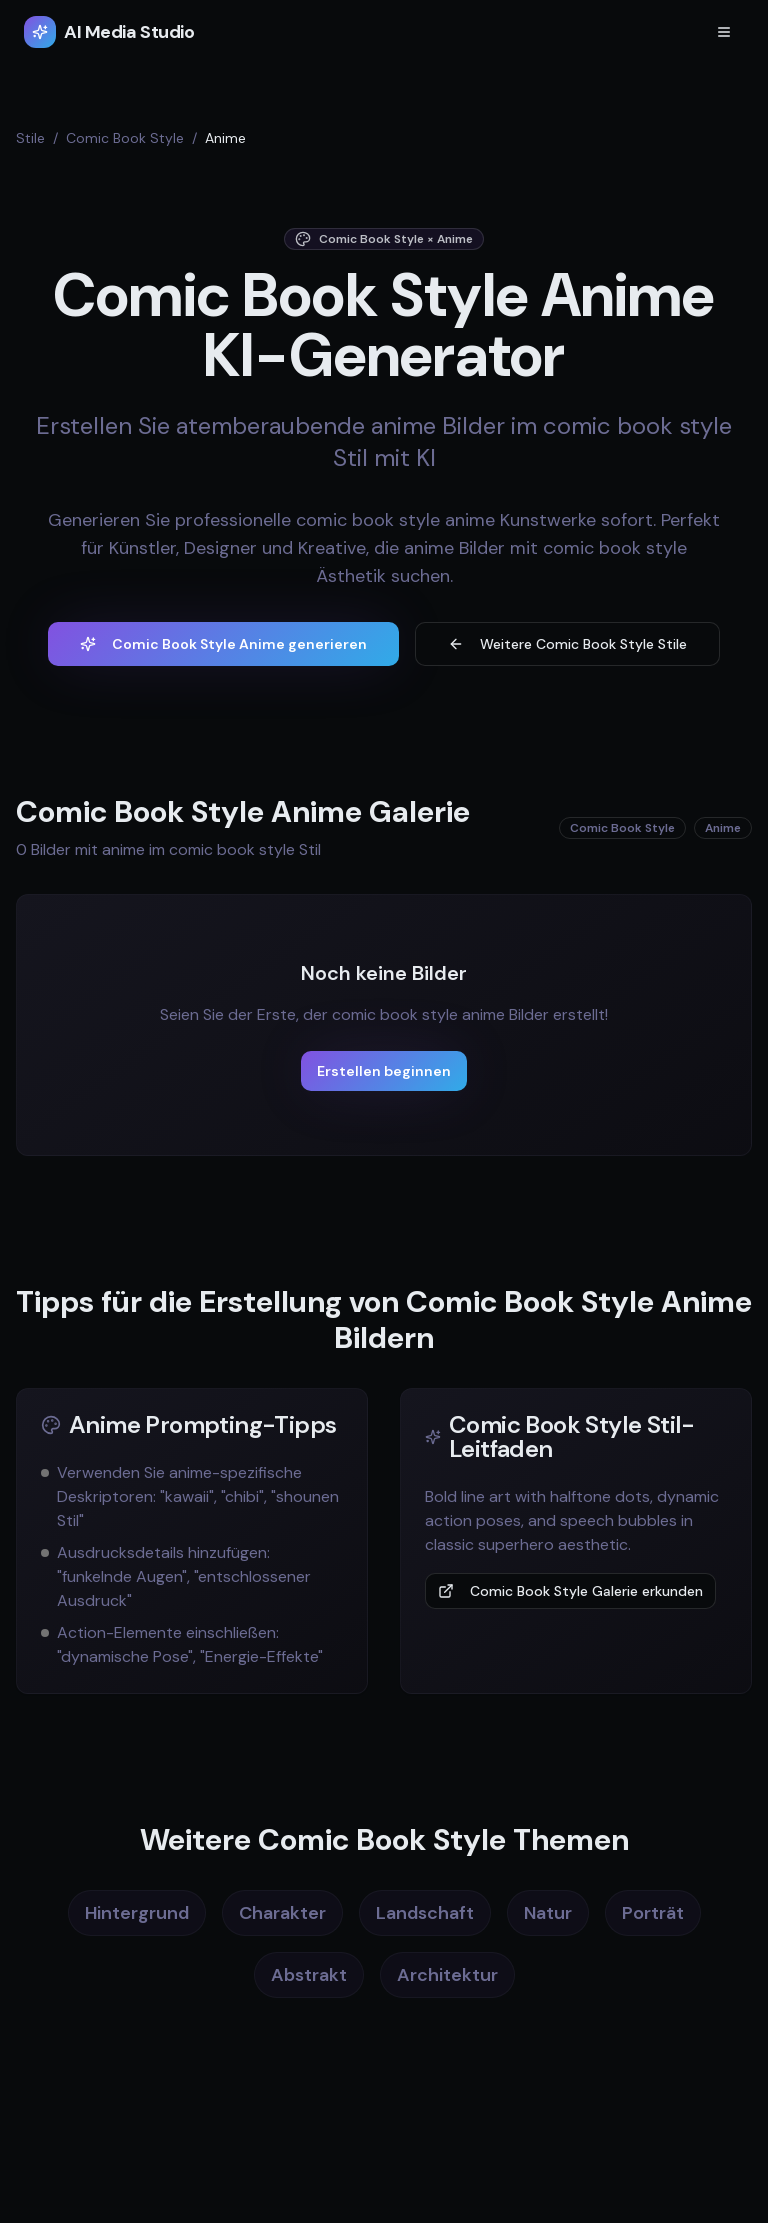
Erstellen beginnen (384, 1071)
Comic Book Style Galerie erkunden (570, 1591)
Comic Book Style (125, 138)
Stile (30, 138)
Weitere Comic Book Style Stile (567, 644)
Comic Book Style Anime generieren (223, 644)
